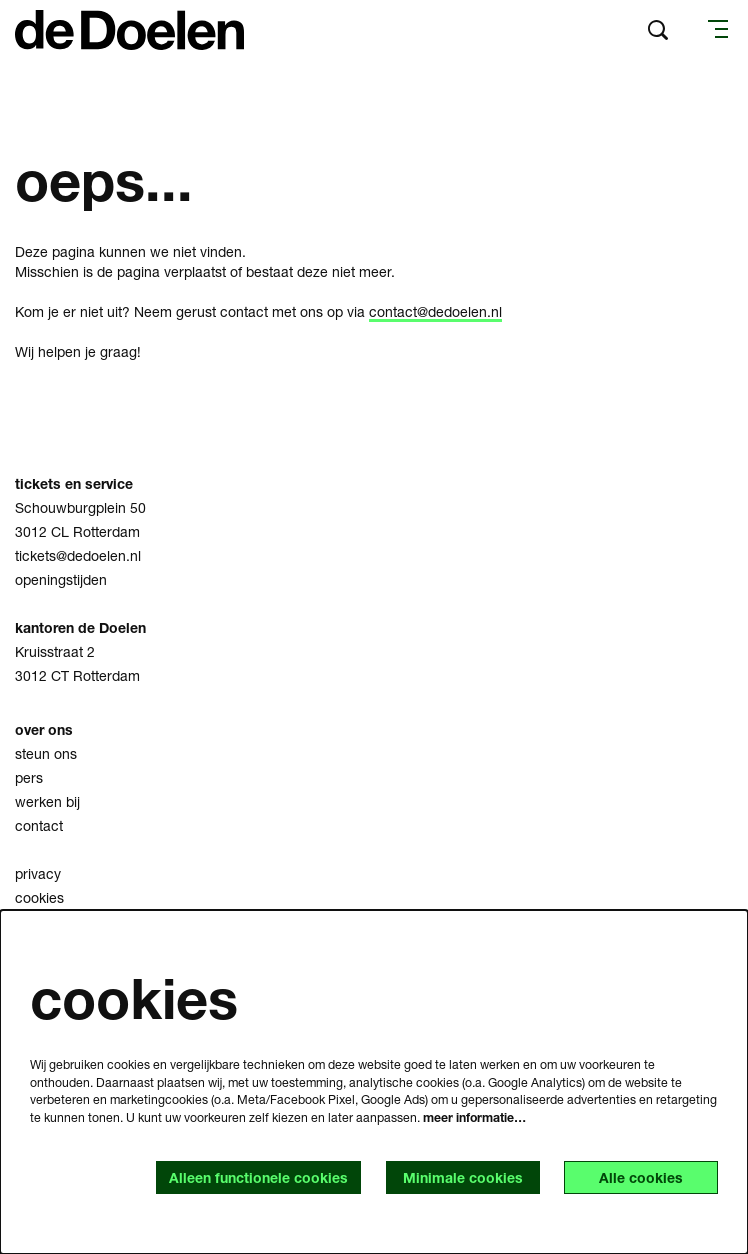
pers (29, 777)
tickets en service (76, 483)
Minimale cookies (463, 1177)
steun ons (46, 753)
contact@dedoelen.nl (435, 311)
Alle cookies (641, 1177)
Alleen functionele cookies (258, 1177)
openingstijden (61, 579)
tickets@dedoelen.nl (78, 555)
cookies (39, 897)
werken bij (47, 801)
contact (39, 825)
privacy (38, 873)
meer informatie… (474, 1117)
